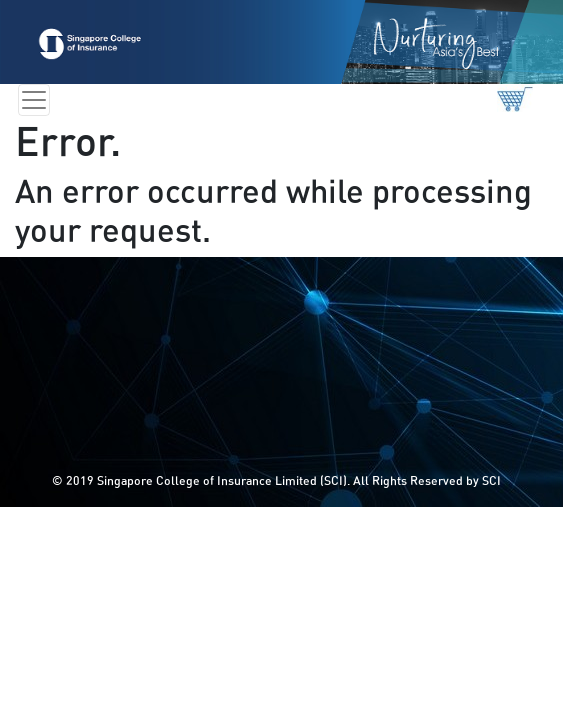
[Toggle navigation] (34, 100)
